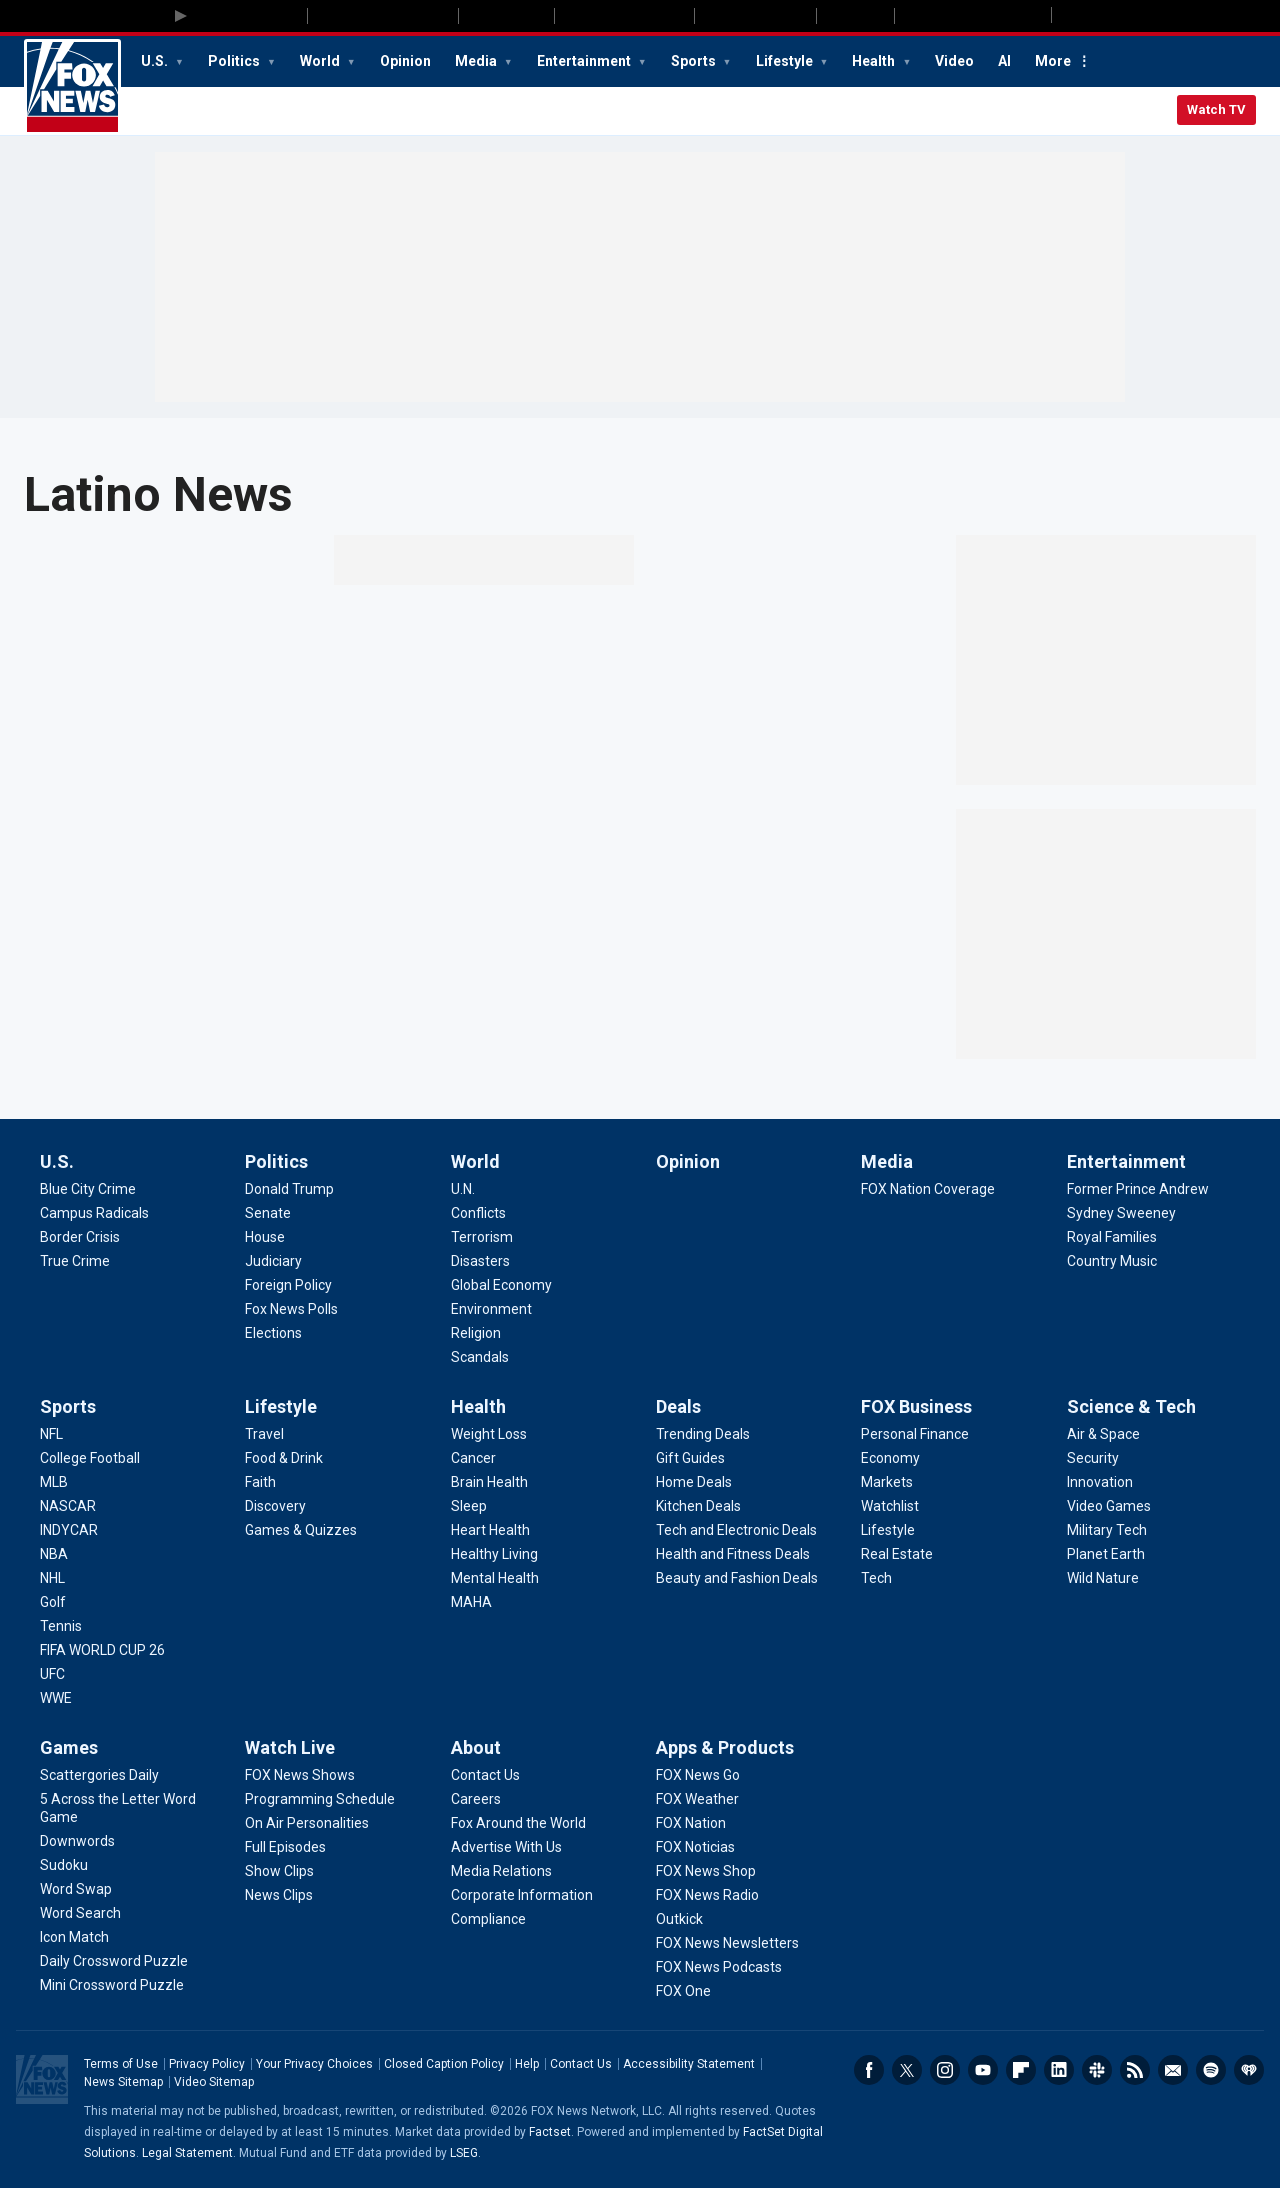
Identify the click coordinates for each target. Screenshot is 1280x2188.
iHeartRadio (1249, 2070)
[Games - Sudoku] (64, 1865)
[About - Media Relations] (501, 1871)
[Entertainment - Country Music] (1112, 1261)
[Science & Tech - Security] (1093, 1458)
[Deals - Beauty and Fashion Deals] (737, 1578)
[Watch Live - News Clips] (279, 1895)
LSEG (464, 2153)
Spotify (1211, 2070)
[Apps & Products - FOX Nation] (691, 1823)
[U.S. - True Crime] (75, 1261)
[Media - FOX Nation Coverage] (928, 1189)
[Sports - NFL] (51, 1434)
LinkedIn (1059, 2070)
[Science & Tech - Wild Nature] (1103, 1578)
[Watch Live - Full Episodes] (285, 1847)
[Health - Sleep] (469, 1506)
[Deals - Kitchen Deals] (698, 1506)
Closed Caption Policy (444, 2064)
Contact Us (581, 2064)
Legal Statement (187, 2153)
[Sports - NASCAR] (68, 1506)
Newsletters (1173, 2070)
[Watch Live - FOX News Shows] (300, 1775)
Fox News (72, 87)
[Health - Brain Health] (489, 1482)
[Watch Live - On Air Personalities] (307, 1823)
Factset (550, 2132)
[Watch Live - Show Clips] (279, 1871)
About (476, 1747)
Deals (678, 1406)
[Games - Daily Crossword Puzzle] (114, 1961)
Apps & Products (725, 1747)
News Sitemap (123, 2082)
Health (875, 61)
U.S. (156, 61)
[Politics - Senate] (268, 1213)
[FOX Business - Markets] (887, 1482)
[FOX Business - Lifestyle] (888, 1530)
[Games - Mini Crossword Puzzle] (112, 1985)
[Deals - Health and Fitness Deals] (733, 1554)
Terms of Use (121, 2064)
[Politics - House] (265, 1237)
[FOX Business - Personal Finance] (915, 1434)
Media (477, 61)
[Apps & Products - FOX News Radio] (707, 1895)
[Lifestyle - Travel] (264, 1434)
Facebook (869, 2070)
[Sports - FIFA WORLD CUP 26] (102, 1650)
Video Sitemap (214, 2082)
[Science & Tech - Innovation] (1100, 1482)
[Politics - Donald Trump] (289, 1189)
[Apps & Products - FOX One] (683, 1991)
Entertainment (585, 61)
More (1053, 61)
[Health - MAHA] (471, 1602)
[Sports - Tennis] (61, 1626)
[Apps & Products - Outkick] (679, 1919)
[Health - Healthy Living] (494, 1554)
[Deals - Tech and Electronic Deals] (736, 1530)
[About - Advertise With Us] (506, 1847)
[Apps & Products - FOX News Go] (698, 1775)
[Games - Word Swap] (76, 1889)
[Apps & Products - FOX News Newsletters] (727, 1943)
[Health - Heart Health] (490, 1530)
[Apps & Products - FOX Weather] (697, 1799)
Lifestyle (786, 61)
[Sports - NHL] (52, 1578)
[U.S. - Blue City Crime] (88, 1189)
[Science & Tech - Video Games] (1109, 1506)
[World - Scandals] (480, 1357)
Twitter (907, 2070)
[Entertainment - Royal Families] (1112, 1237)
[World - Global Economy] (501, 1285)
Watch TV (1216, 109)
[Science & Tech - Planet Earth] (1106, 1554)
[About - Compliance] (488, 1919)
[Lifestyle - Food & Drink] (284, 1458)
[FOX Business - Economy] (890, 1458)
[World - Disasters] (480, 1261)
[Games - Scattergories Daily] (99, 1775)
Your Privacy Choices (314, 2064)
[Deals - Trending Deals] (703, 1434)
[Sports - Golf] (53, 1602)
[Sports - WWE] (56, 1698)
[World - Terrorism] (482, 1237)
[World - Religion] (476, 1333)
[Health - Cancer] (473, 1458)
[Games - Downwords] (77, 1841)
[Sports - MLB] (54, 1482)
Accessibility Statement (689, 2064)
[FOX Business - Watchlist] (890, 1506)
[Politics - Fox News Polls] (291, 1309)
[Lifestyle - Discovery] (275, 1506)
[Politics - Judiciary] (273, 1261)
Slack (1097, 2070)
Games (69, 1747)
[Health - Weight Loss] (489, 1434)
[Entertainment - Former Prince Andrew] (1138, 1189)
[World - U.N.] (463, 1189)
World (321, 61)
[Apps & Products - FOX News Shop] (706, 1871)
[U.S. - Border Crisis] (80, 1237)
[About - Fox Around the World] (518, 1823)
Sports (695, 61)
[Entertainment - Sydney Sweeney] (1121, 1213)
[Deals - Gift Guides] (690, 1458)
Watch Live (290, 1747)
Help (527, 2064)
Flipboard (1021, 2070)
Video (954, 61)
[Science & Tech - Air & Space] (1103, 1434)
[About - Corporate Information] (522, 1895)
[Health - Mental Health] (495, 1578)
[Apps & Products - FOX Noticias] (695, 1847)
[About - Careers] (476, 1799)
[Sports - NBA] (54, 1554)
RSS (1135, 2070)
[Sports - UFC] (52, 1674)
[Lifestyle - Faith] (260, 1482)
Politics (235, 61)
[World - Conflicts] (478, 1213)
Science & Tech (1131, 1406)
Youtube (983, 2070)
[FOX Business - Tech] (876, 1578)
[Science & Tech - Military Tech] (1107, 1530)
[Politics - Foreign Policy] (288, 1285)
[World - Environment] (491, 1309)
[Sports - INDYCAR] (69, 1530)
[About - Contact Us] (485, 1775)
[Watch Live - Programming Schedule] (320, 1799)
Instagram (945, 2070)
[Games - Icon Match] (74, 1937)
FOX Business (916, 1406)
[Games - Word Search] (80, 1913)
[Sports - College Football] (90, 1458)
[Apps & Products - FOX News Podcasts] (719, 1967)
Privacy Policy (207, 2064)
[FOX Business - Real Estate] (897, 1554)
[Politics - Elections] (273, 1333)
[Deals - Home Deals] (694, 1482)
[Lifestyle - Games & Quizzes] (301, 1530)
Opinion (405, 61)
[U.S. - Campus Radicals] (94, 1213)
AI (1004, 61)
